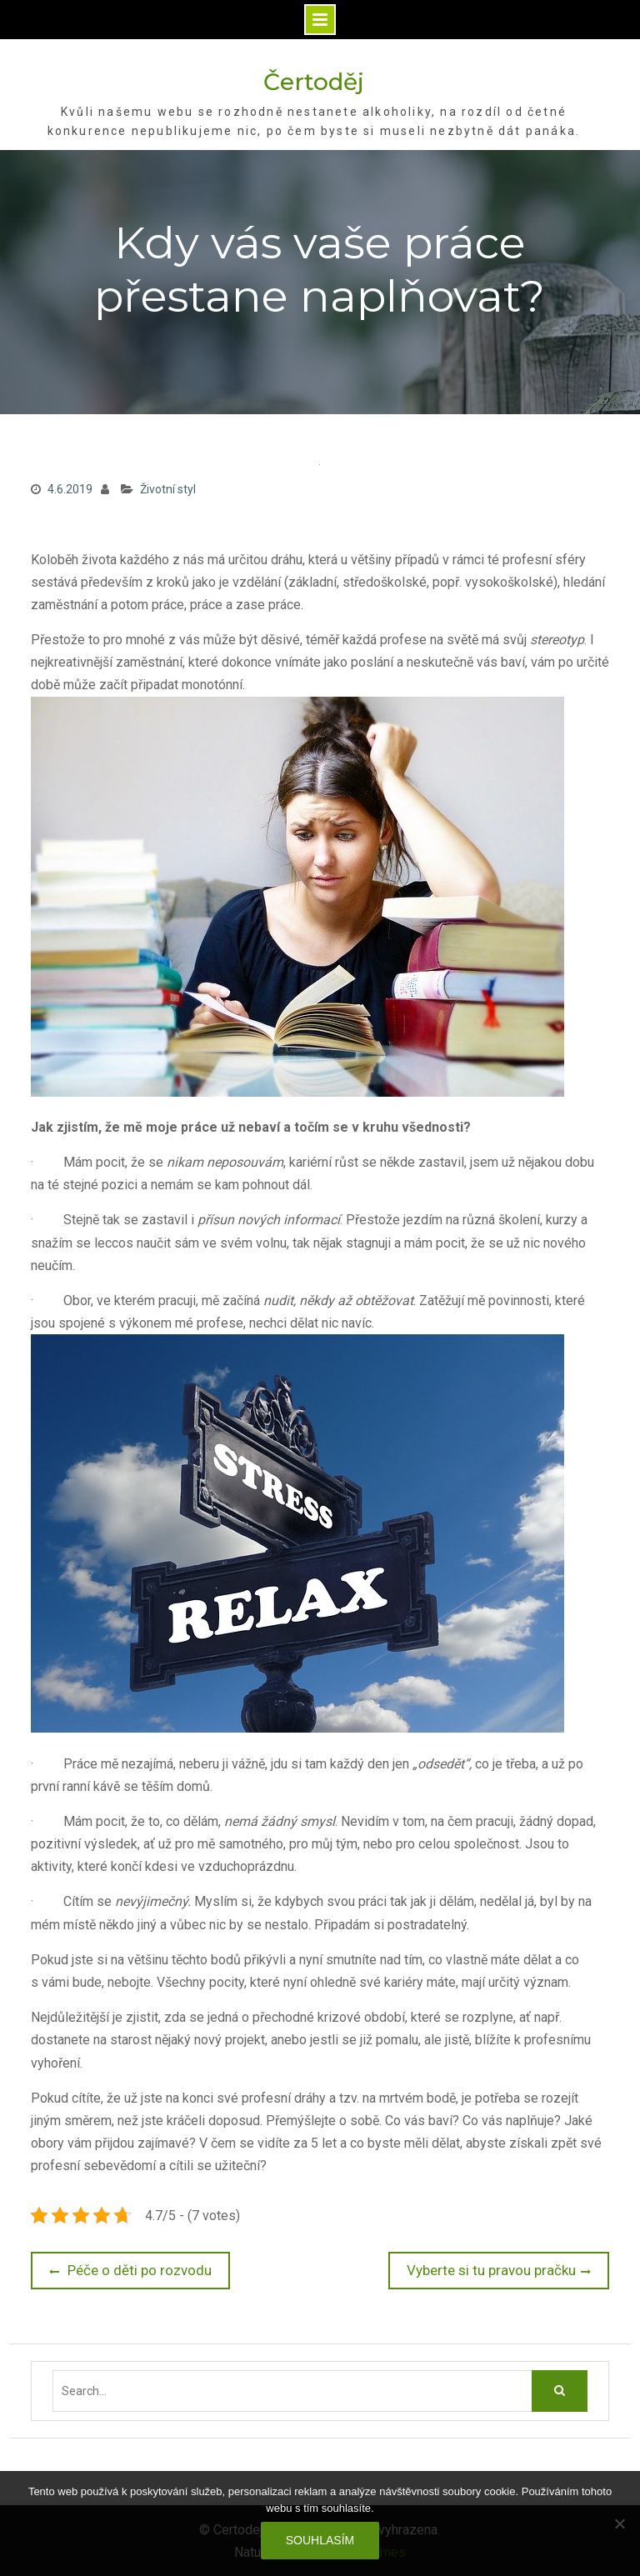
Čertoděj (313, 82)
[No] (619, 2523)
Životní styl (168, 489)
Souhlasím (320, 2540)
